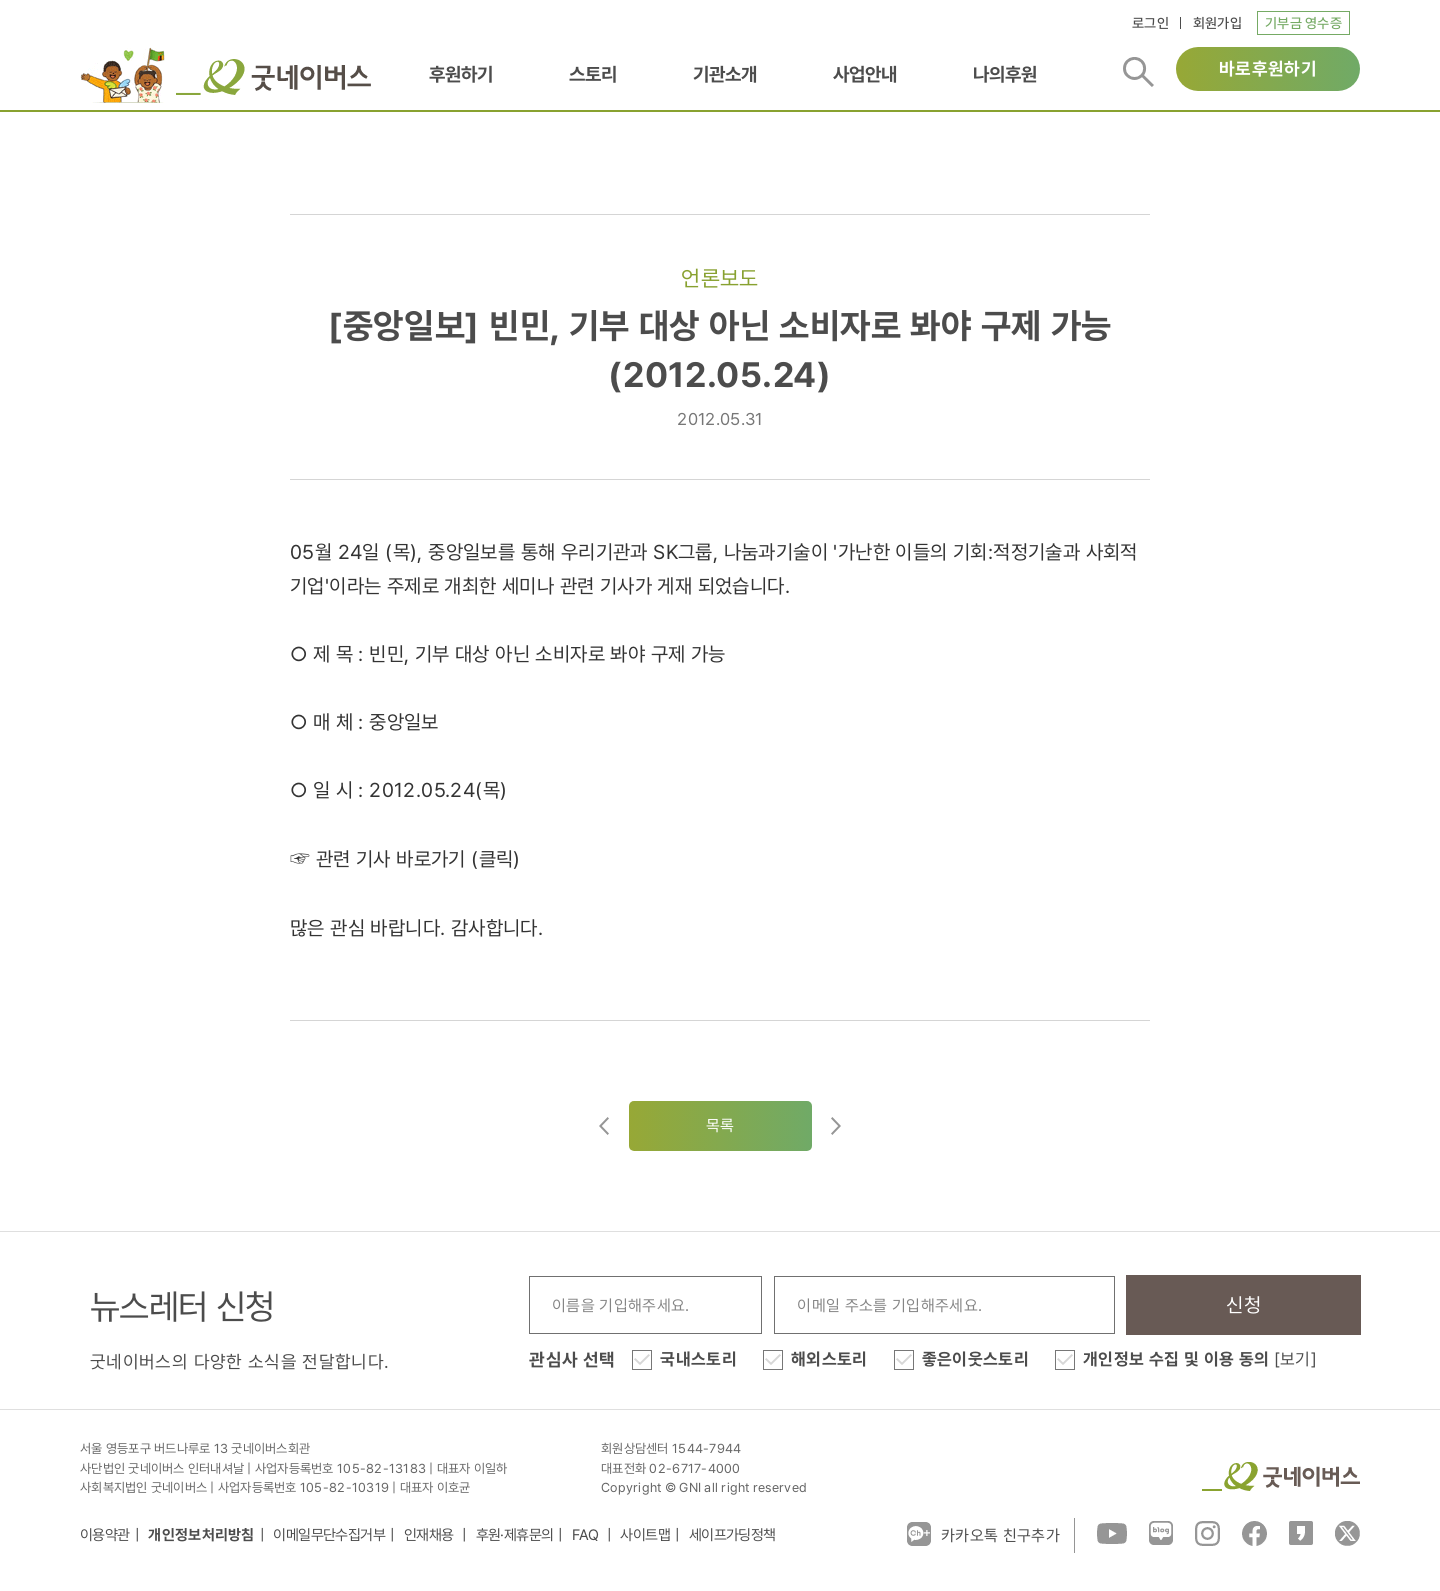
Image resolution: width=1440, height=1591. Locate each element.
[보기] (1295, 1359)
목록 (720, 1125)
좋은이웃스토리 (975, 1359)
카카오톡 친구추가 (983, 1534)
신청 (1243, 1305)
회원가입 (1217, 23)
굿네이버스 (1281, 1476)
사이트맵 (645, 1535)
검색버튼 (1138, 72)
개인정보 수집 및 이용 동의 (1200, 1359)
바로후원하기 (1268, 68)
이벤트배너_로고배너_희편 (123, 75)
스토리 (593, 74)
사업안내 (865, 74)
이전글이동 (604, 1126)
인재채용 (430, 1535)
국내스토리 (698, 1359)
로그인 (1150, 23)
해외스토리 (829, 1359)
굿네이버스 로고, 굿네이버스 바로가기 (273, 77)
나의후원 (1005, 74)
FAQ (587, 1535)
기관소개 (725, 74)
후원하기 (461, 74)
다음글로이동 (836, 1126)
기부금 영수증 (1303, 23)
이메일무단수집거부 (329, 1535)
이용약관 (105, 1535)
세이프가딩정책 (732, 1535)
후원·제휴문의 (515, 1535)
